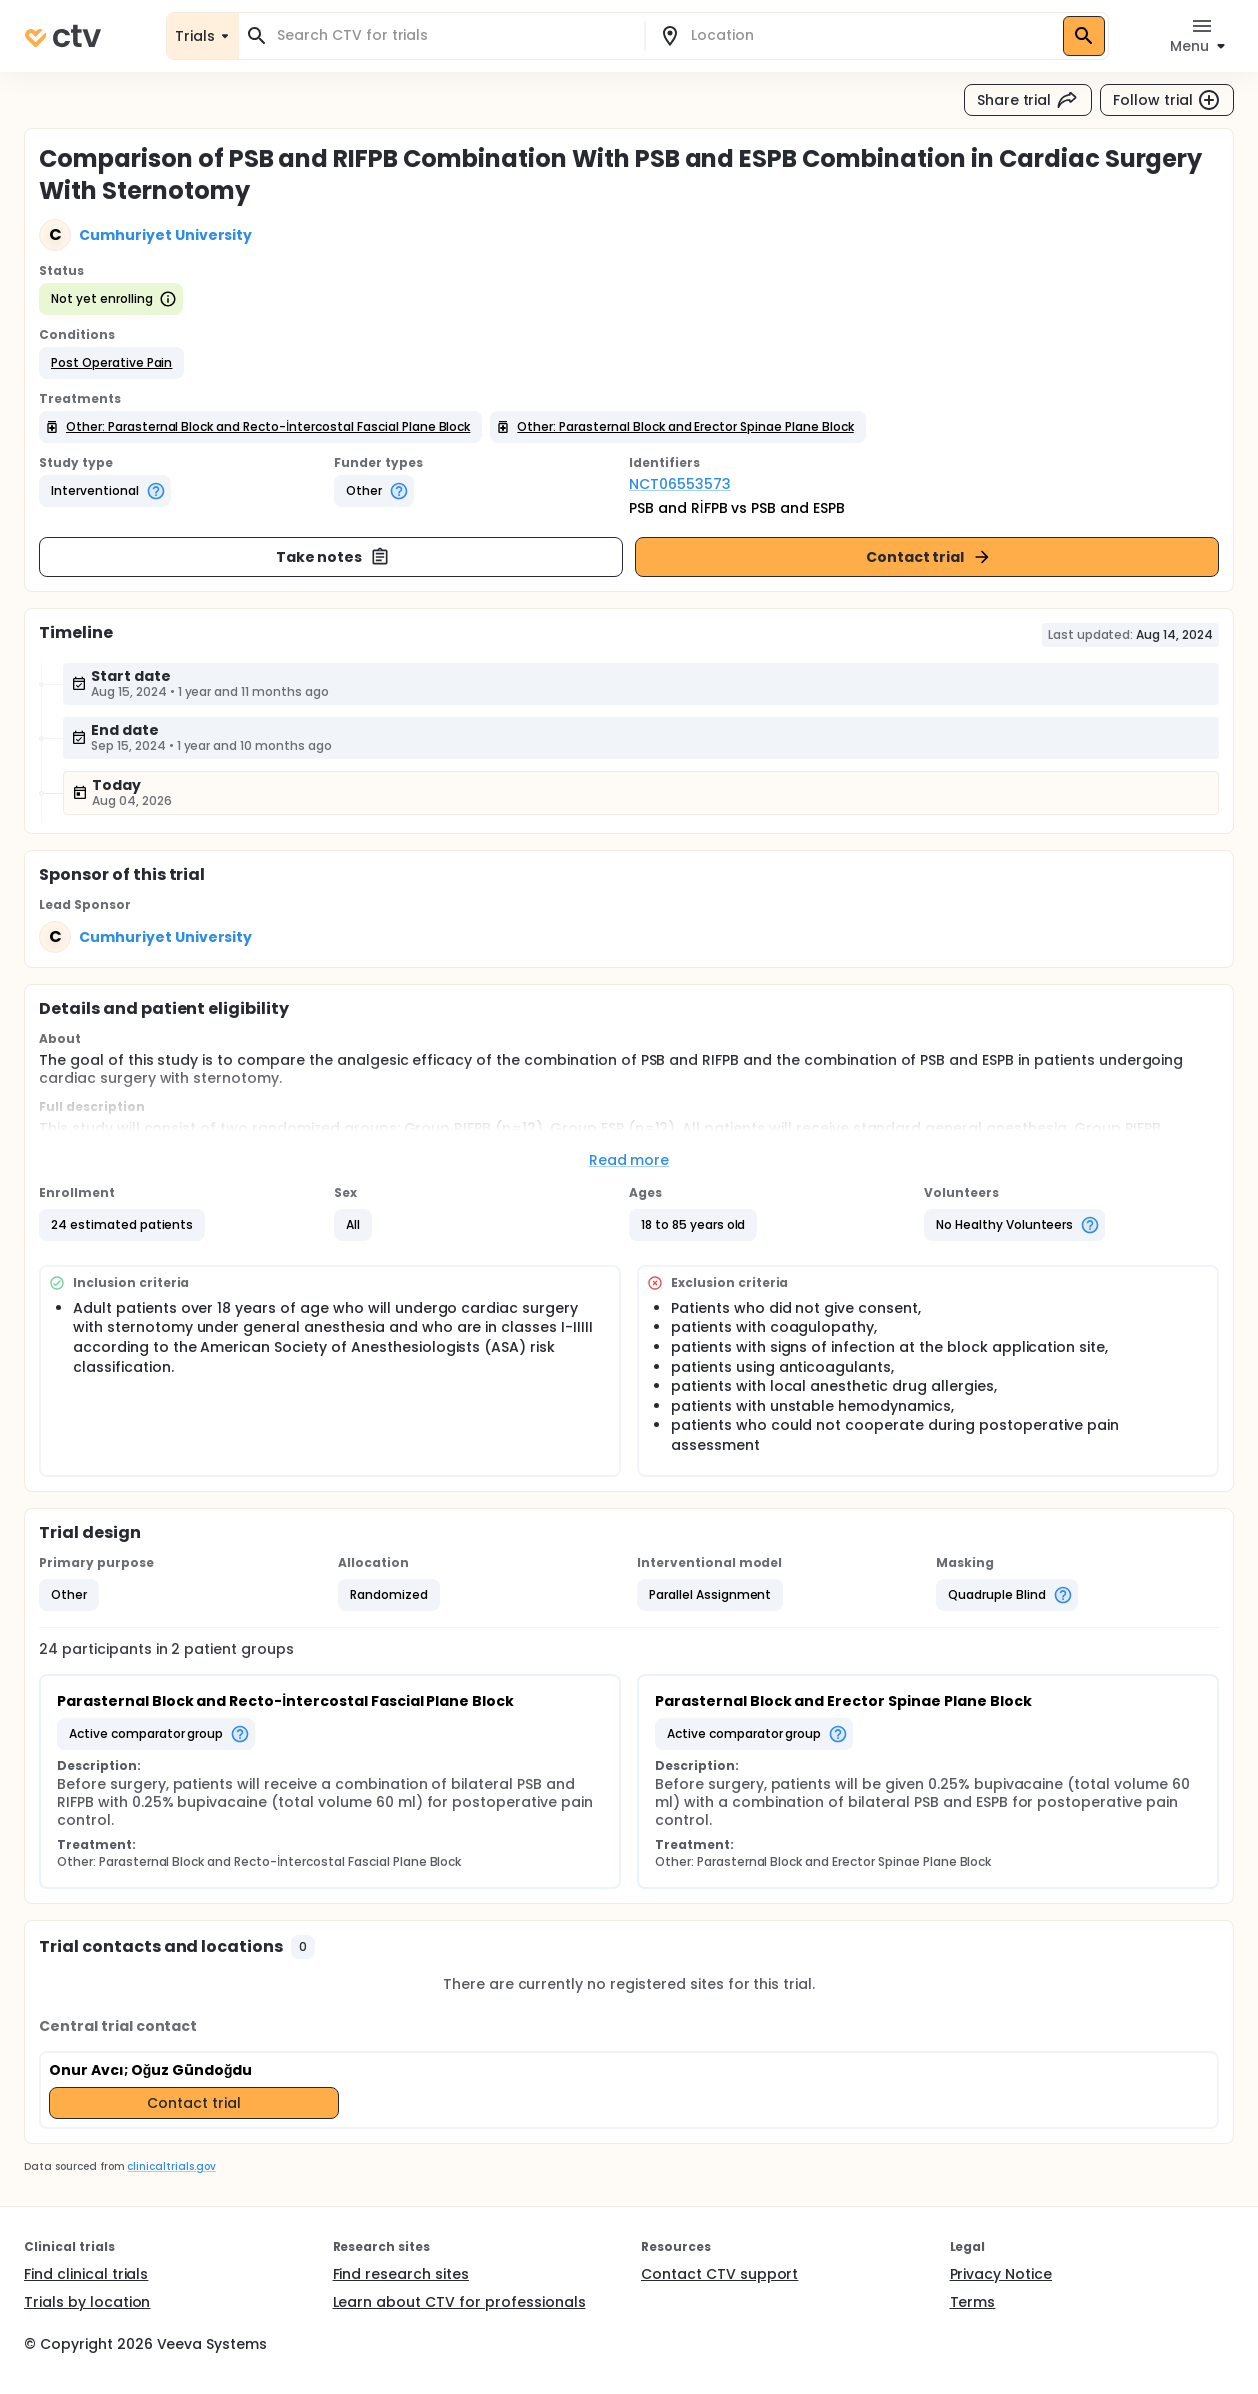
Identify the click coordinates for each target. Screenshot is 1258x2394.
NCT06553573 (680, 484)
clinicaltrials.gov (171, 2166)
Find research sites (401, 2274)
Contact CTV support (719, 2274)
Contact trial (929, 557)
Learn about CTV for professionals (459, 2302)
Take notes (333, 557)
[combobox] (453, 35)
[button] (111, 363)
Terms (973, 2302)
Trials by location (87, 2302)
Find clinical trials (86, 2274)
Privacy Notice (1001, 2274)
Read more (629, 1160)
